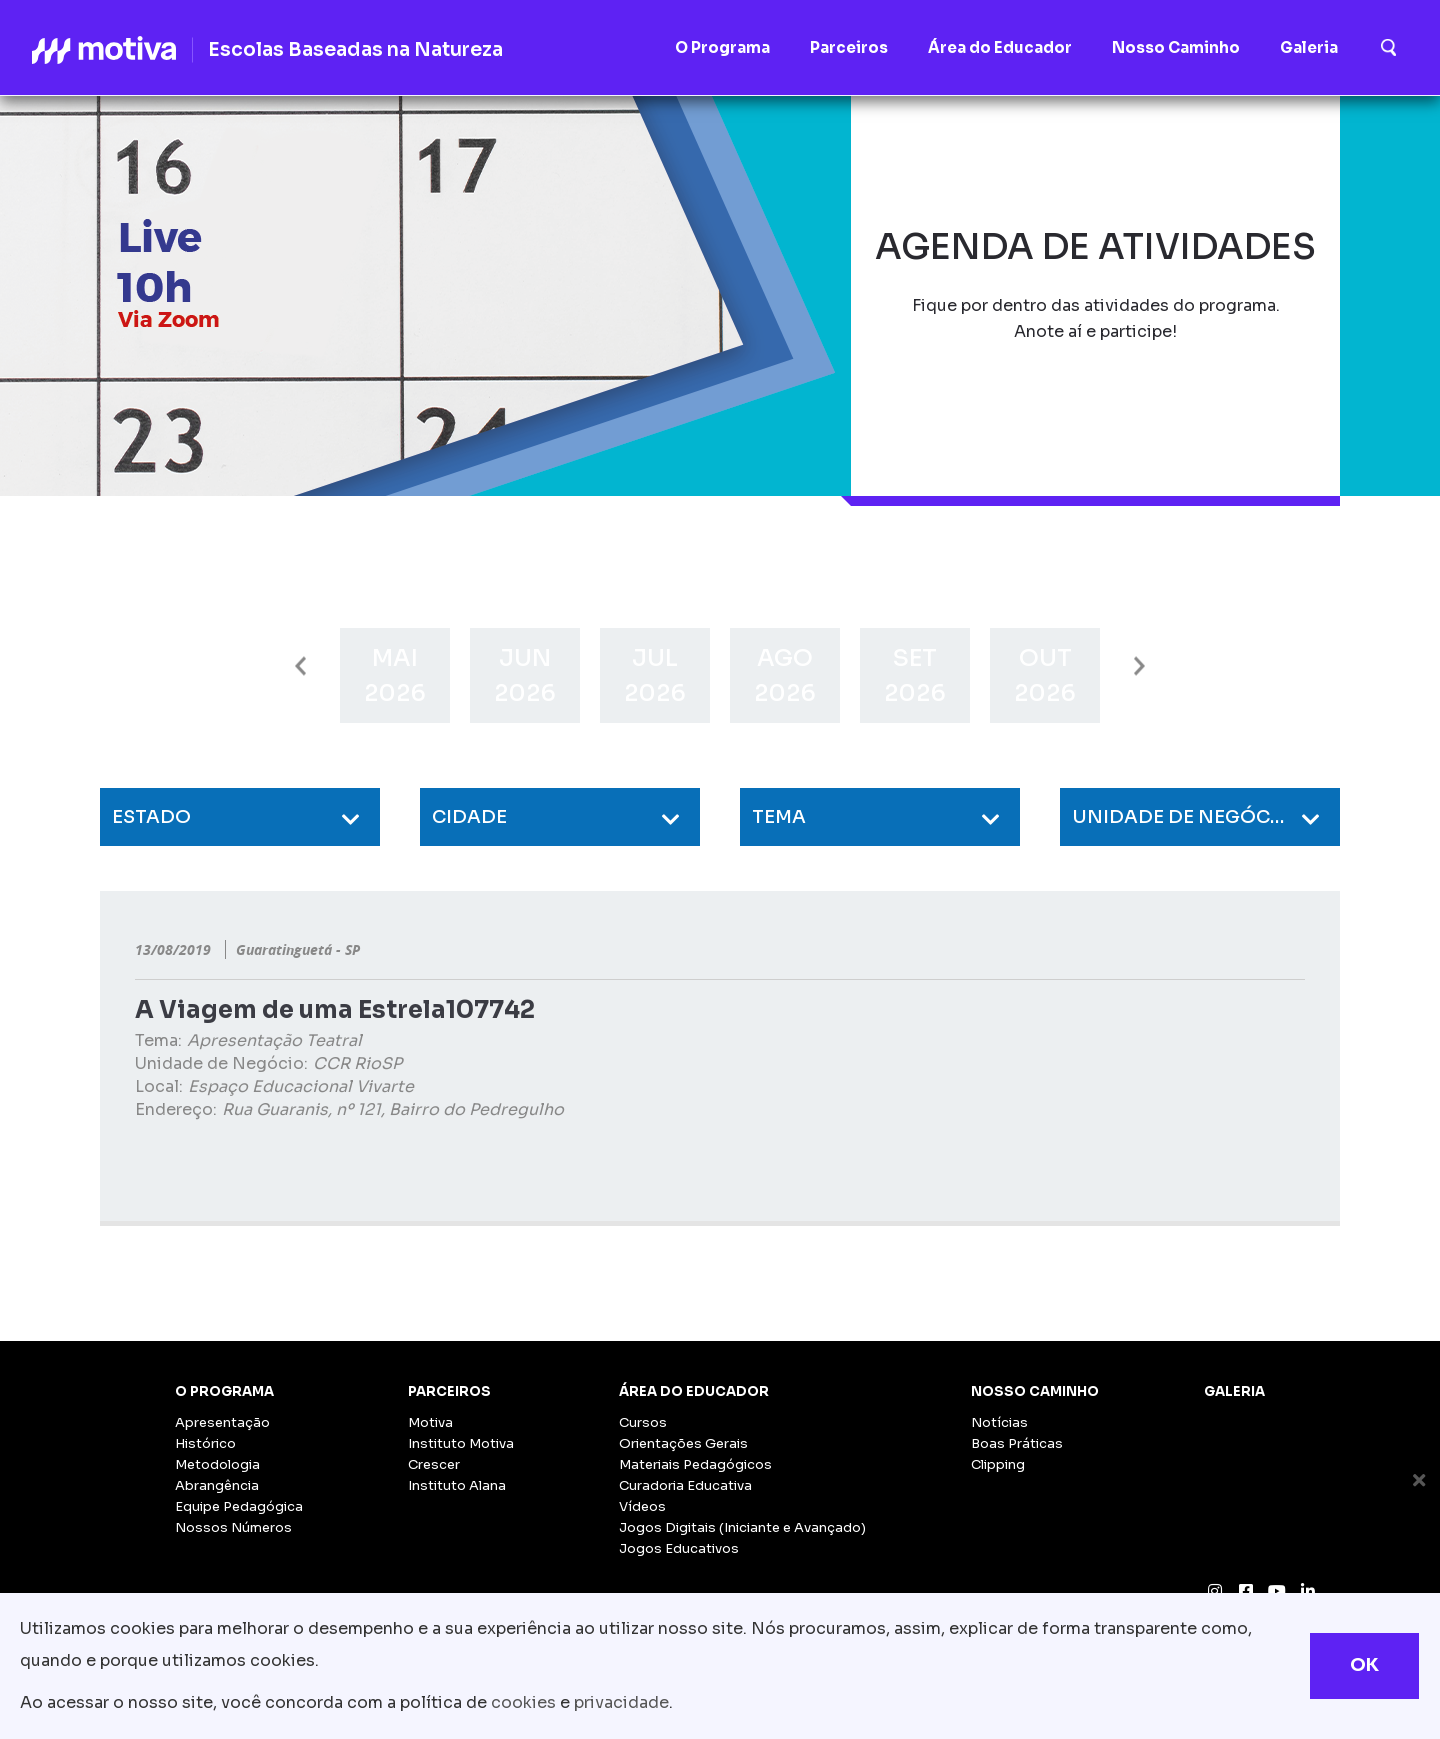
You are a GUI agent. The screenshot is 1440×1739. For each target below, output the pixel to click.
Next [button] (1139, 666)
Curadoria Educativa (685, 1485)
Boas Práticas (1017, 1443)
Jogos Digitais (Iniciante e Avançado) (742, 1527)
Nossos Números (233, 1527)
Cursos (643, 1422)
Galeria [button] (1309, 47)
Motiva (430, 1422)
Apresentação (222, 1422)
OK (1364, 1665)
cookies (523, 1702)
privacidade (621, 1702)
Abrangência (217, 1485)
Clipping (998, 1464)
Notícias (999, 1422)
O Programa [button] (722, 47)
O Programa (224, 1391)
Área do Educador (694, 1391)
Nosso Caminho (1035, 1391)
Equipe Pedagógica (239, 1506)
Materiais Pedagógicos (695, 1464)
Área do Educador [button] (1000, 47)
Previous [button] (300, 666)
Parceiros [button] (849, 47)
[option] (395, 675)
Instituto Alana (457, 1485)
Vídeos (642, 1506)
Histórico (205, 1443)
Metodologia (217, 1464)
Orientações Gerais (683, 1443)
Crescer (434, 1464)
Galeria (1234, 1391)
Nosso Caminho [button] (1176, 47)
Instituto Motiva (461, 1443)
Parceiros (449, 1391)
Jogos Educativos (679, 1548)
